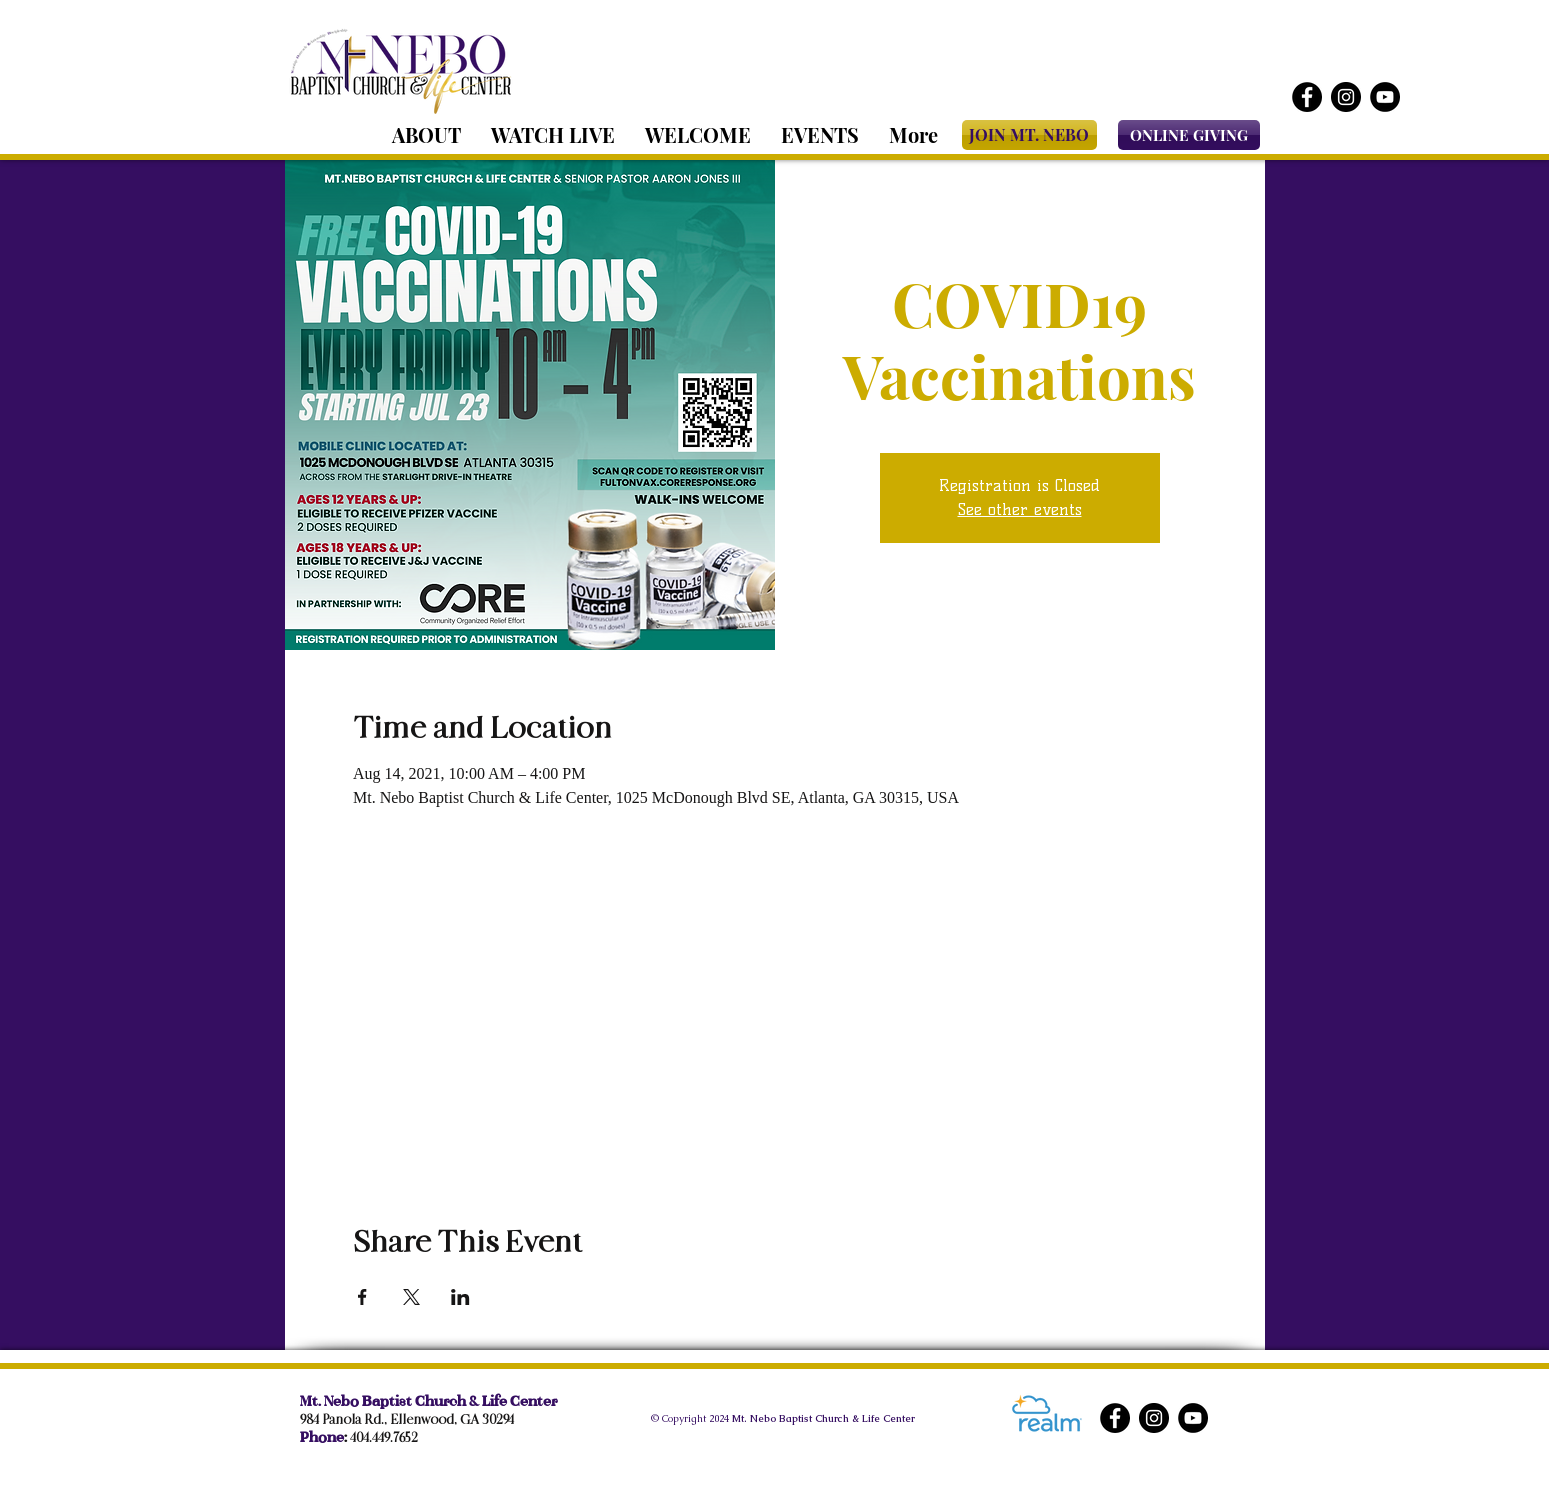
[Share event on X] (411, 1297)
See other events (1020, 509)
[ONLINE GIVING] (1189, 135)
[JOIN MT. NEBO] (1029, 135)
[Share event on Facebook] (362, 1297)
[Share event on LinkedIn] (460, 1297)
